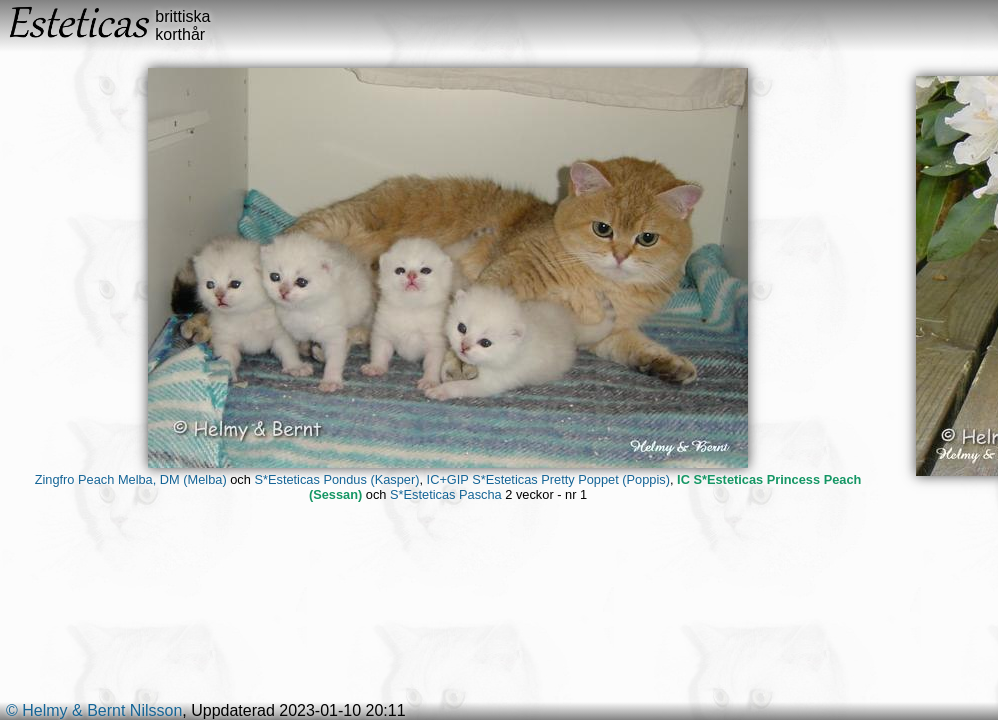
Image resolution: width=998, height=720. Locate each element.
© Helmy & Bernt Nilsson (94, 710)
